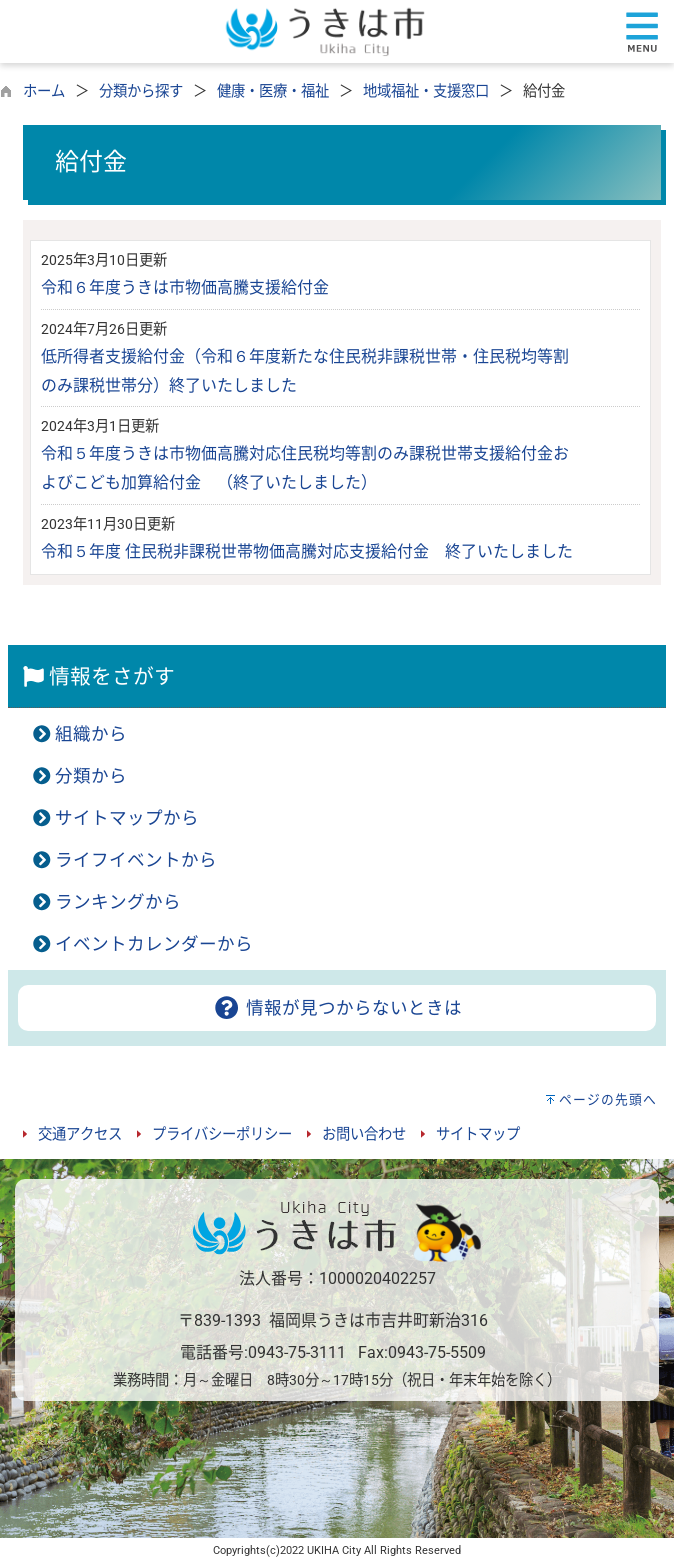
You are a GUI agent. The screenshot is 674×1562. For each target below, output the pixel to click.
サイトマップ (478, 1134)
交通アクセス (80, 1134)
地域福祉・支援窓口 (426, 91)
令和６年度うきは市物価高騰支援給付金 (185, 287)
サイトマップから (127, 818)
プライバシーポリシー (222, 1134)
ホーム (44, 91)
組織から (91, 734)
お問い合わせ (364, 1134)
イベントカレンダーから (154, 944)
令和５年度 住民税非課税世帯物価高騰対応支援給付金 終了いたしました (307, 551)
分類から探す (141, 91)
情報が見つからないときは (336, 1008)
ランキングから (118, 902)
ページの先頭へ (608, 1099)
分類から (91, 776)
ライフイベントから (136, 860)
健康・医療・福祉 (273, 91)
